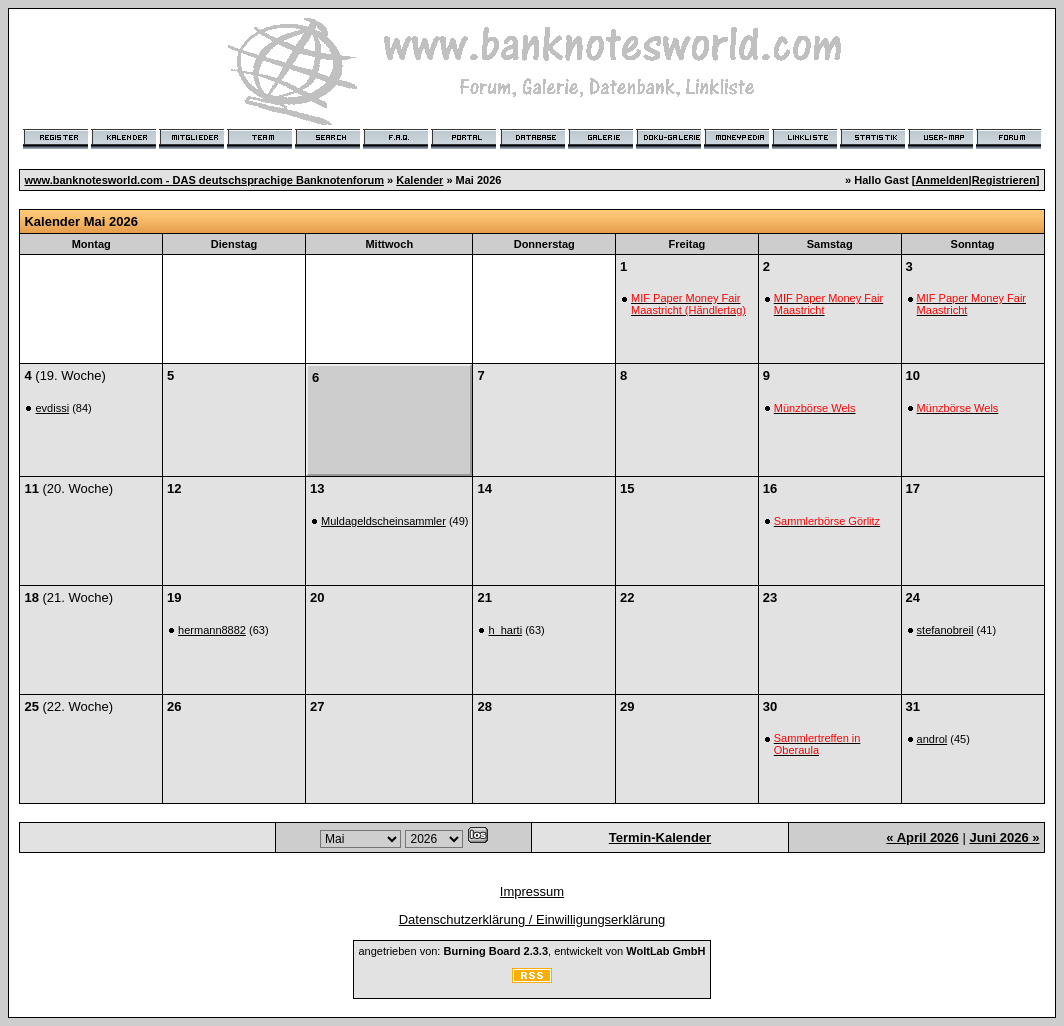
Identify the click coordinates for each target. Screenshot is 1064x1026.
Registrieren (1004, 180)
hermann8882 (212, 630)
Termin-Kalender (660, 837)
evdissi (52, 408)
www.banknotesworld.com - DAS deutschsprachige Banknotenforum (204, 180)
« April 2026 (922, 837)
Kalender (419, 180)
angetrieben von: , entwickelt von (531, 951)
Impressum (532, 891)
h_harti (505, 630)
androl (932, 739)
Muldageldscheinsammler (383, 521)
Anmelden (941, 180)
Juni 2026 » (1004, 837)
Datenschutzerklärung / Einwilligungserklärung (532, 919)
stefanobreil (945, 630)
